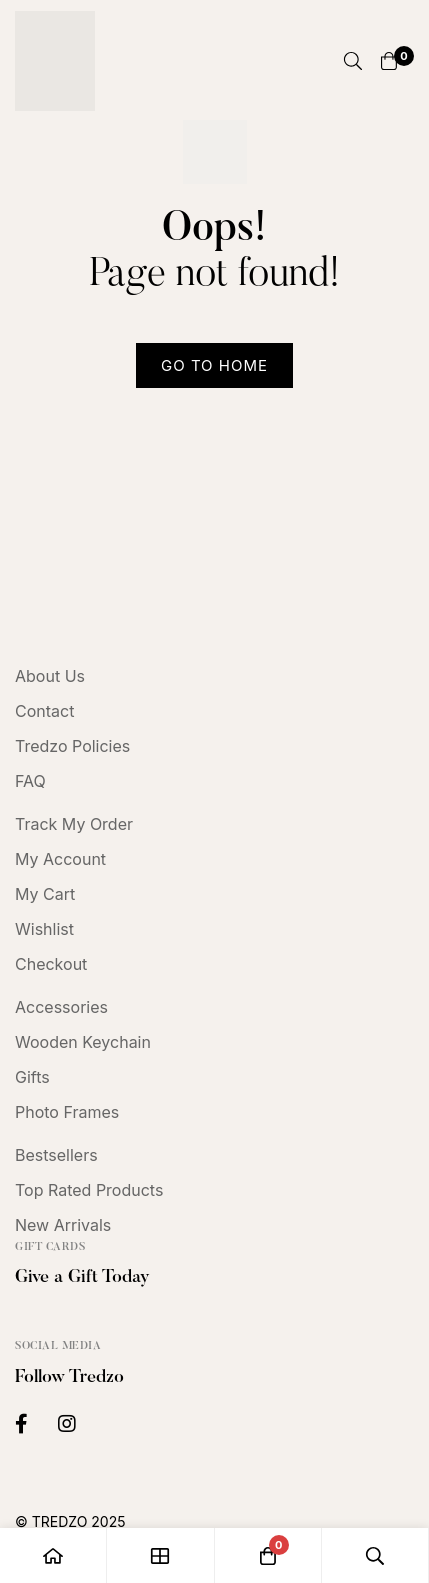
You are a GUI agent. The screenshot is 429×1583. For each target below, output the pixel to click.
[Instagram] (67, 1424)
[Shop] (160, 1555)
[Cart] (389, 61)
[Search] (353, 61)
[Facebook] (21, 1424)
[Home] (53, 1555)
